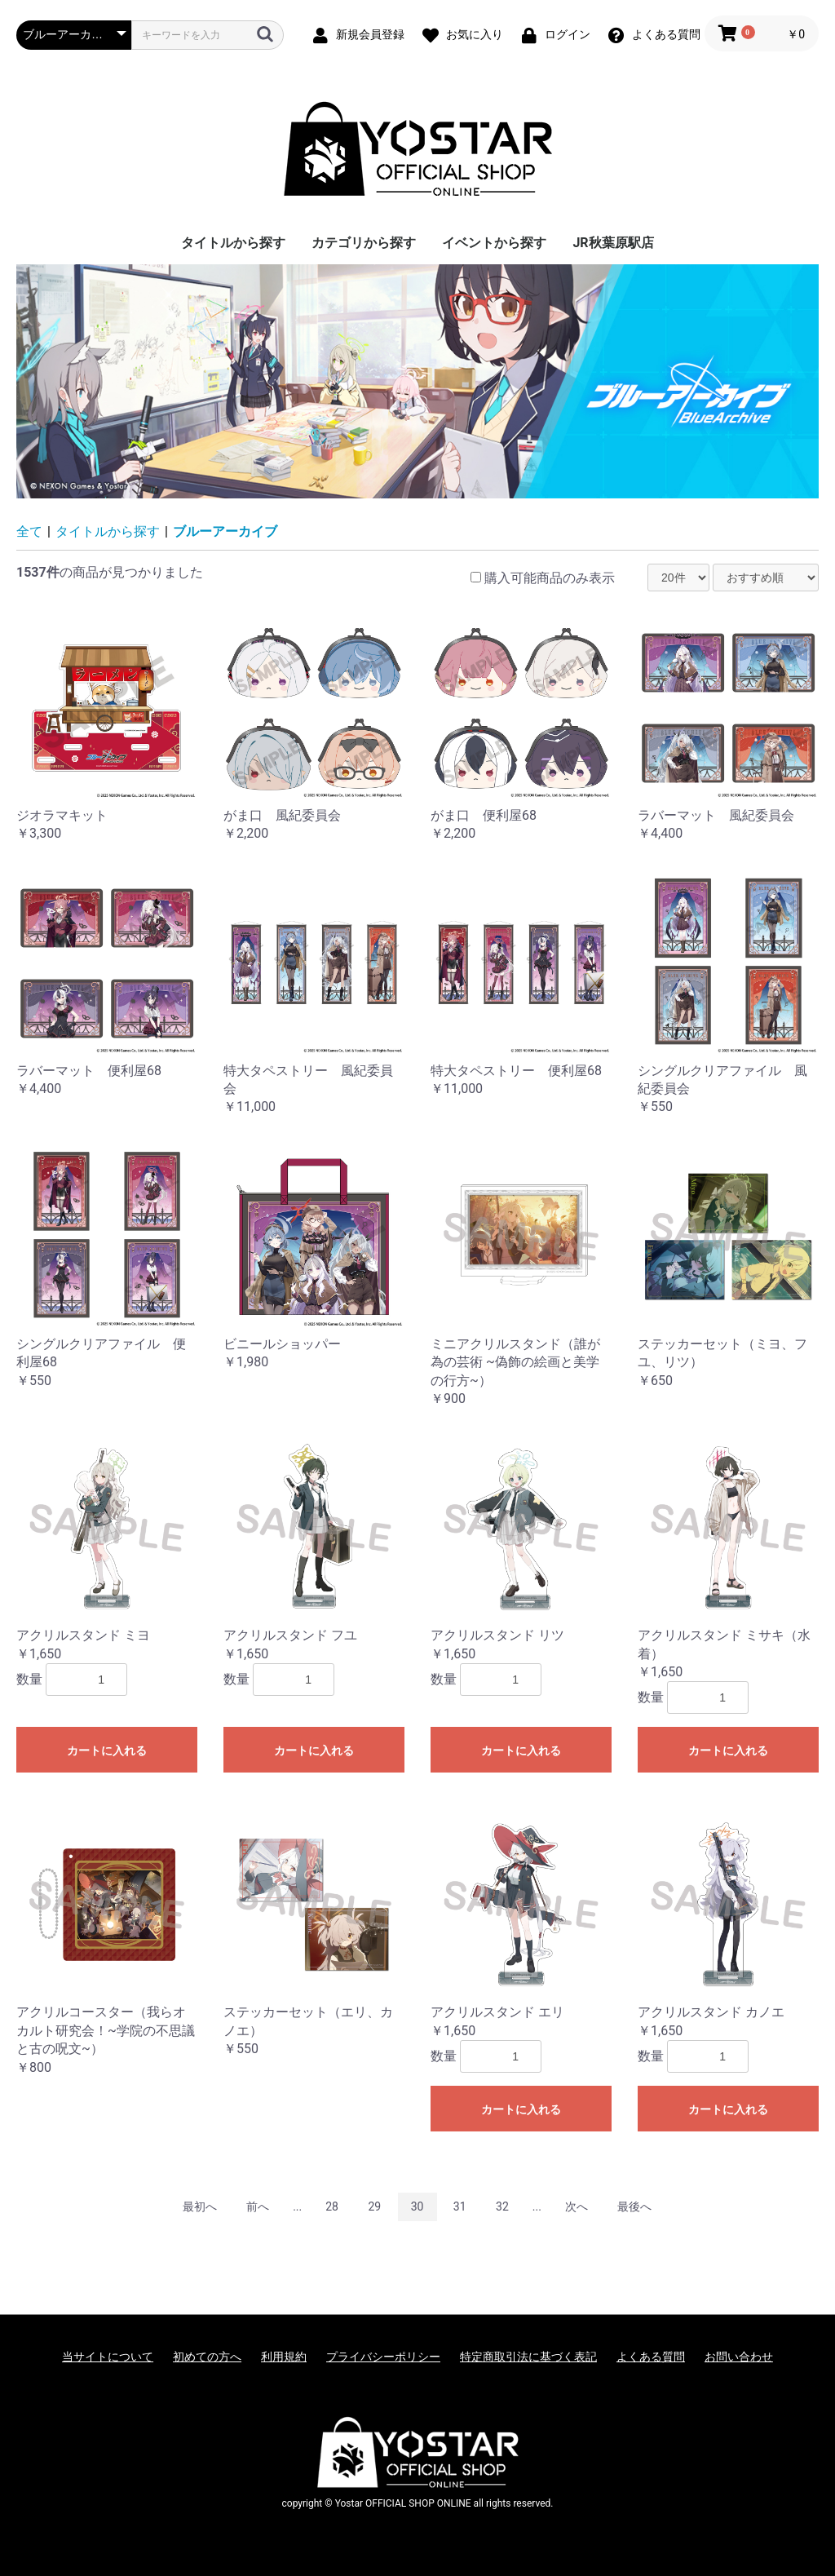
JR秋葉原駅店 (612, 242)
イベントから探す (494, 242)
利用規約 (284, 2356)
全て (29, 531)
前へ (257, 2206)
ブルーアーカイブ (225, 531)
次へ (576, 2206)
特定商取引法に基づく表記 (528, 2356)
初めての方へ (207, 2356)
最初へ (200, 2206)
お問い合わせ (739, 2356)
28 (331, 2206)
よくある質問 (650, 2356)
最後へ (634, 2206)
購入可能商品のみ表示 (549, 578)
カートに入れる (107, 1750)
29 (374, 2206)
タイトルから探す (233, 242)
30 (417, 2206)
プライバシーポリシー (383, 2356)
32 (502, 2206)
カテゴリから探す (363, 242)
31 (459, 2206)
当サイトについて (107, 2356)
